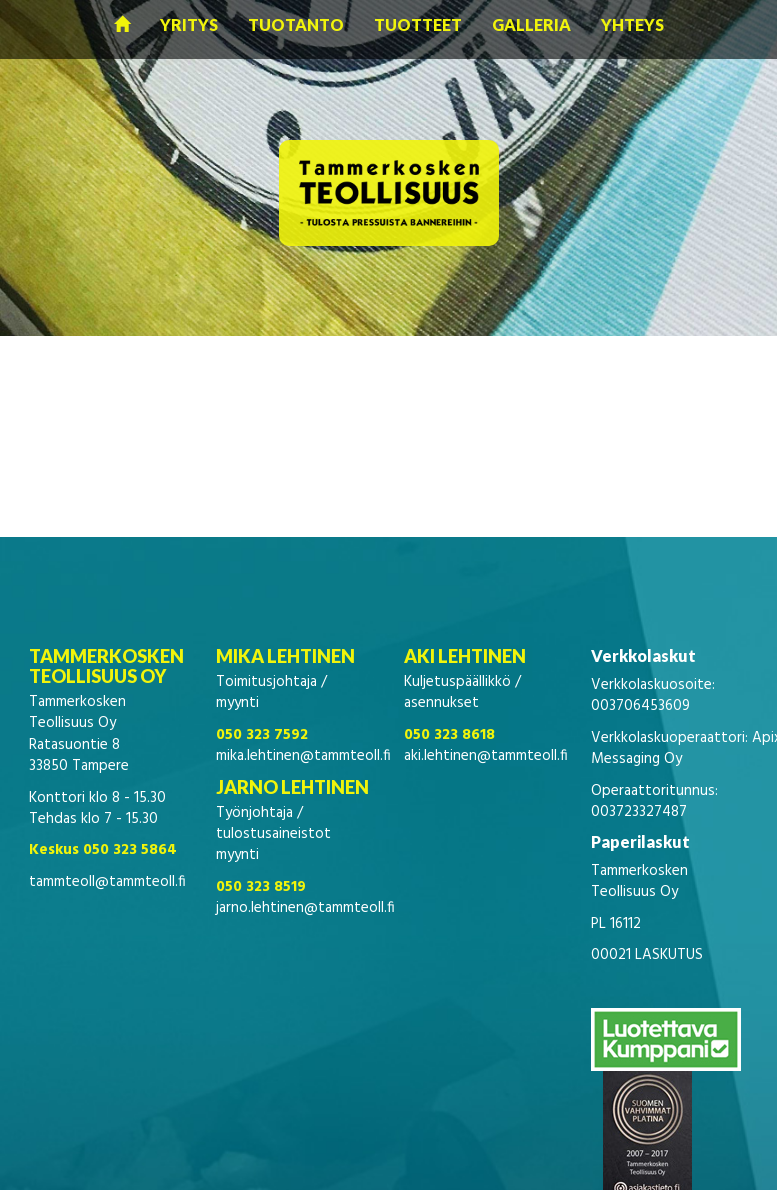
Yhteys (632, 24)
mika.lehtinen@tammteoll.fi (303, 756)
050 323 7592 (262, 735)
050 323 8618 (449, 735)
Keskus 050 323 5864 (103, 850)
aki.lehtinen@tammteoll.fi (486, 756)
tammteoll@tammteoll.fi (107, 882)
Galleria (531, 24)
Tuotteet (418, 24)
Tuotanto (296, 24)
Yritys (189, 24)
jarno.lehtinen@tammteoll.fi (305, 908)
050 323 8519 (261, 887)
